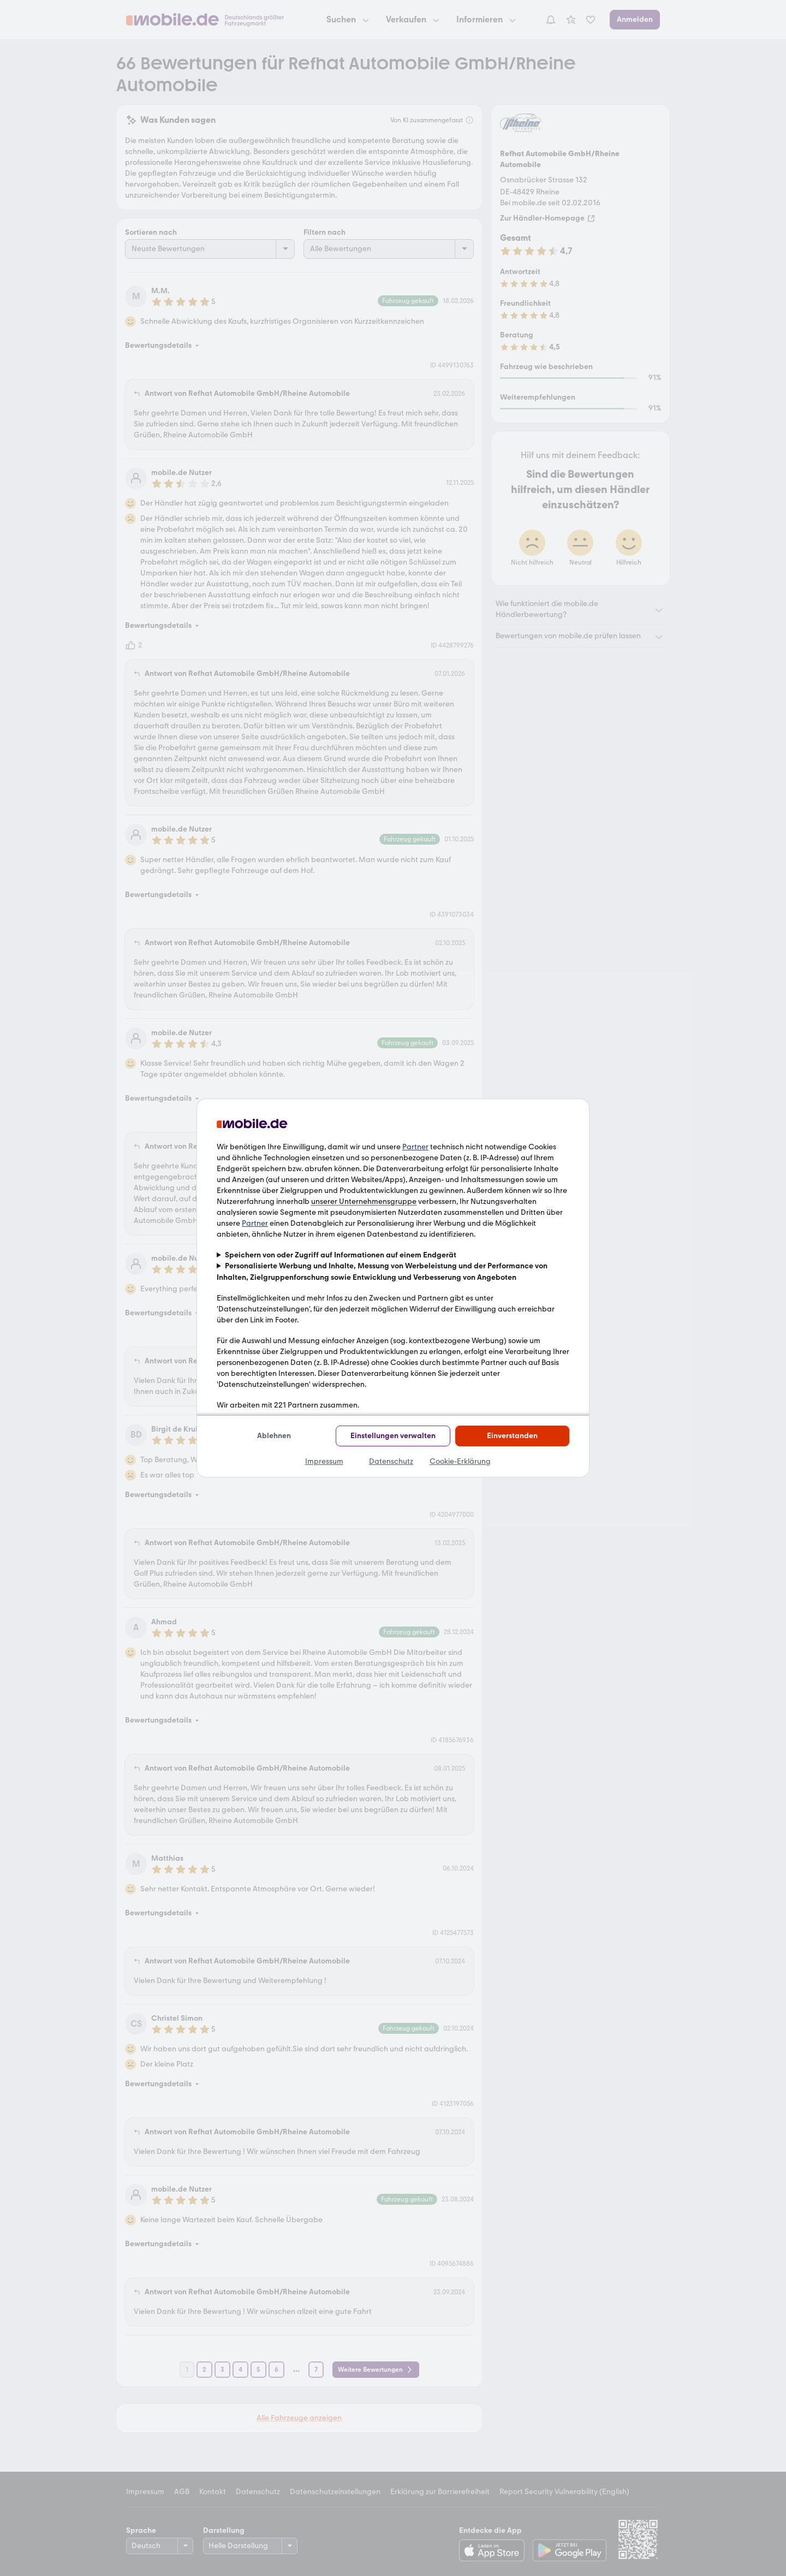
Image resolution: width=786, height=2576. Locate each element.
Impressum (324, 1461)
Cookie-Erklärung (460, 1461)
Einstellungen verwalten (393, 1435)
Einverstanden (512, 1435)
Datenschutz (391, 1461)
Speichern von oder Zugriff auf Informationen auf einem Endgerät (340, 1255)
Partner (415, 1147)
